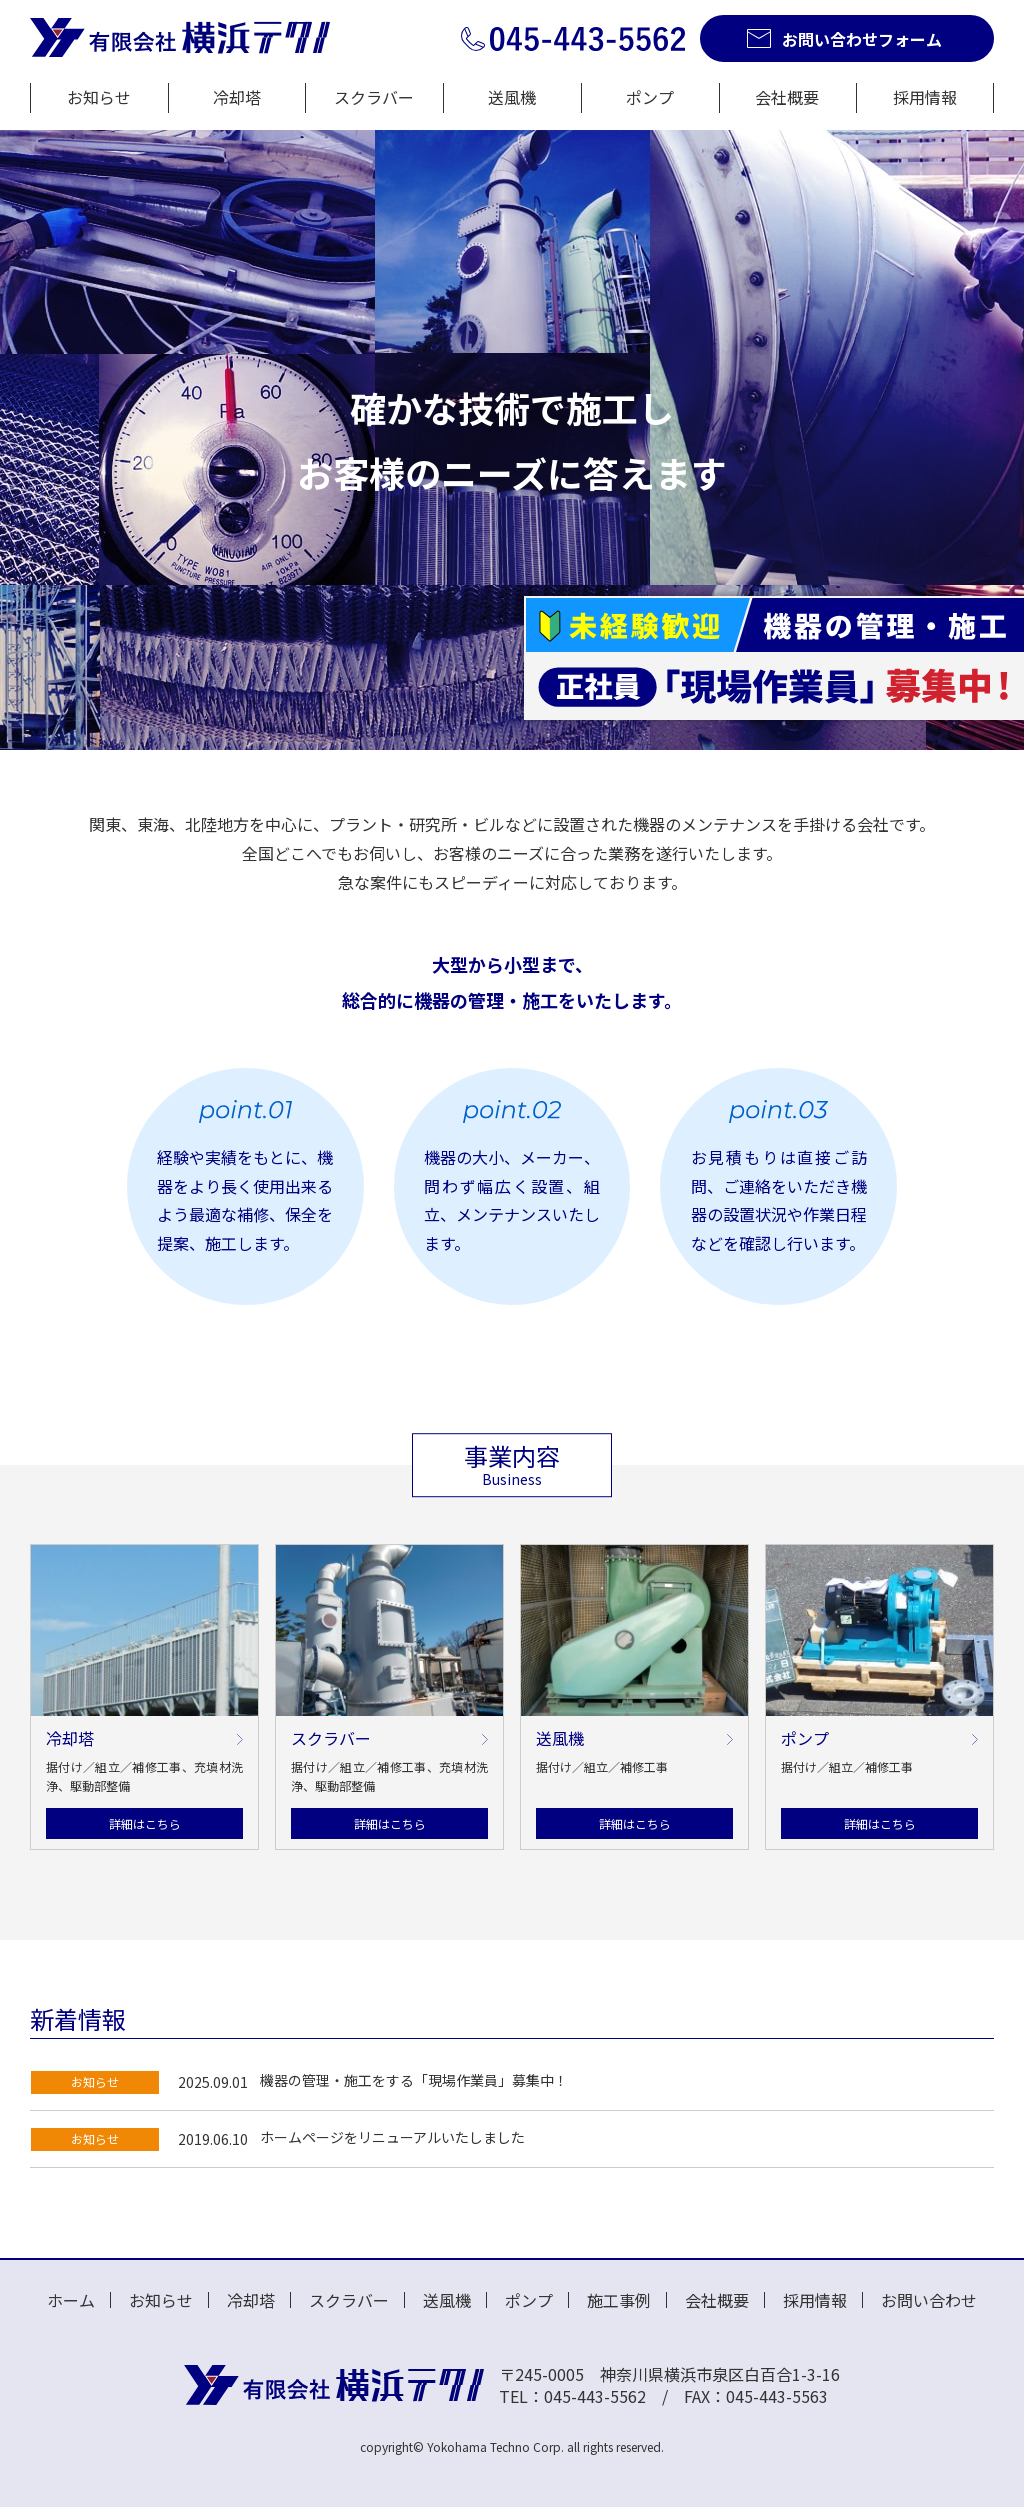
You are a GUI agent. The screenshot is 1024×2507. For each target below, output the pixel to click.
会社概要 (787, 97)
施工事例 (619, 2300)
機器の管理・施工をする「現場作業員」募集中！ (414, 2080)
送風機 (512, 97)
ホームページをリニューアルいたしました (392, 2137)
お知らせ (99, 97)
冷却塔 (237, 97)
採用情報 (925, 97)
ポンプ (650, 97)
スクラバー (374, 97)
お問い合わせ (929, 2300)
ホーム (71, 2300)
